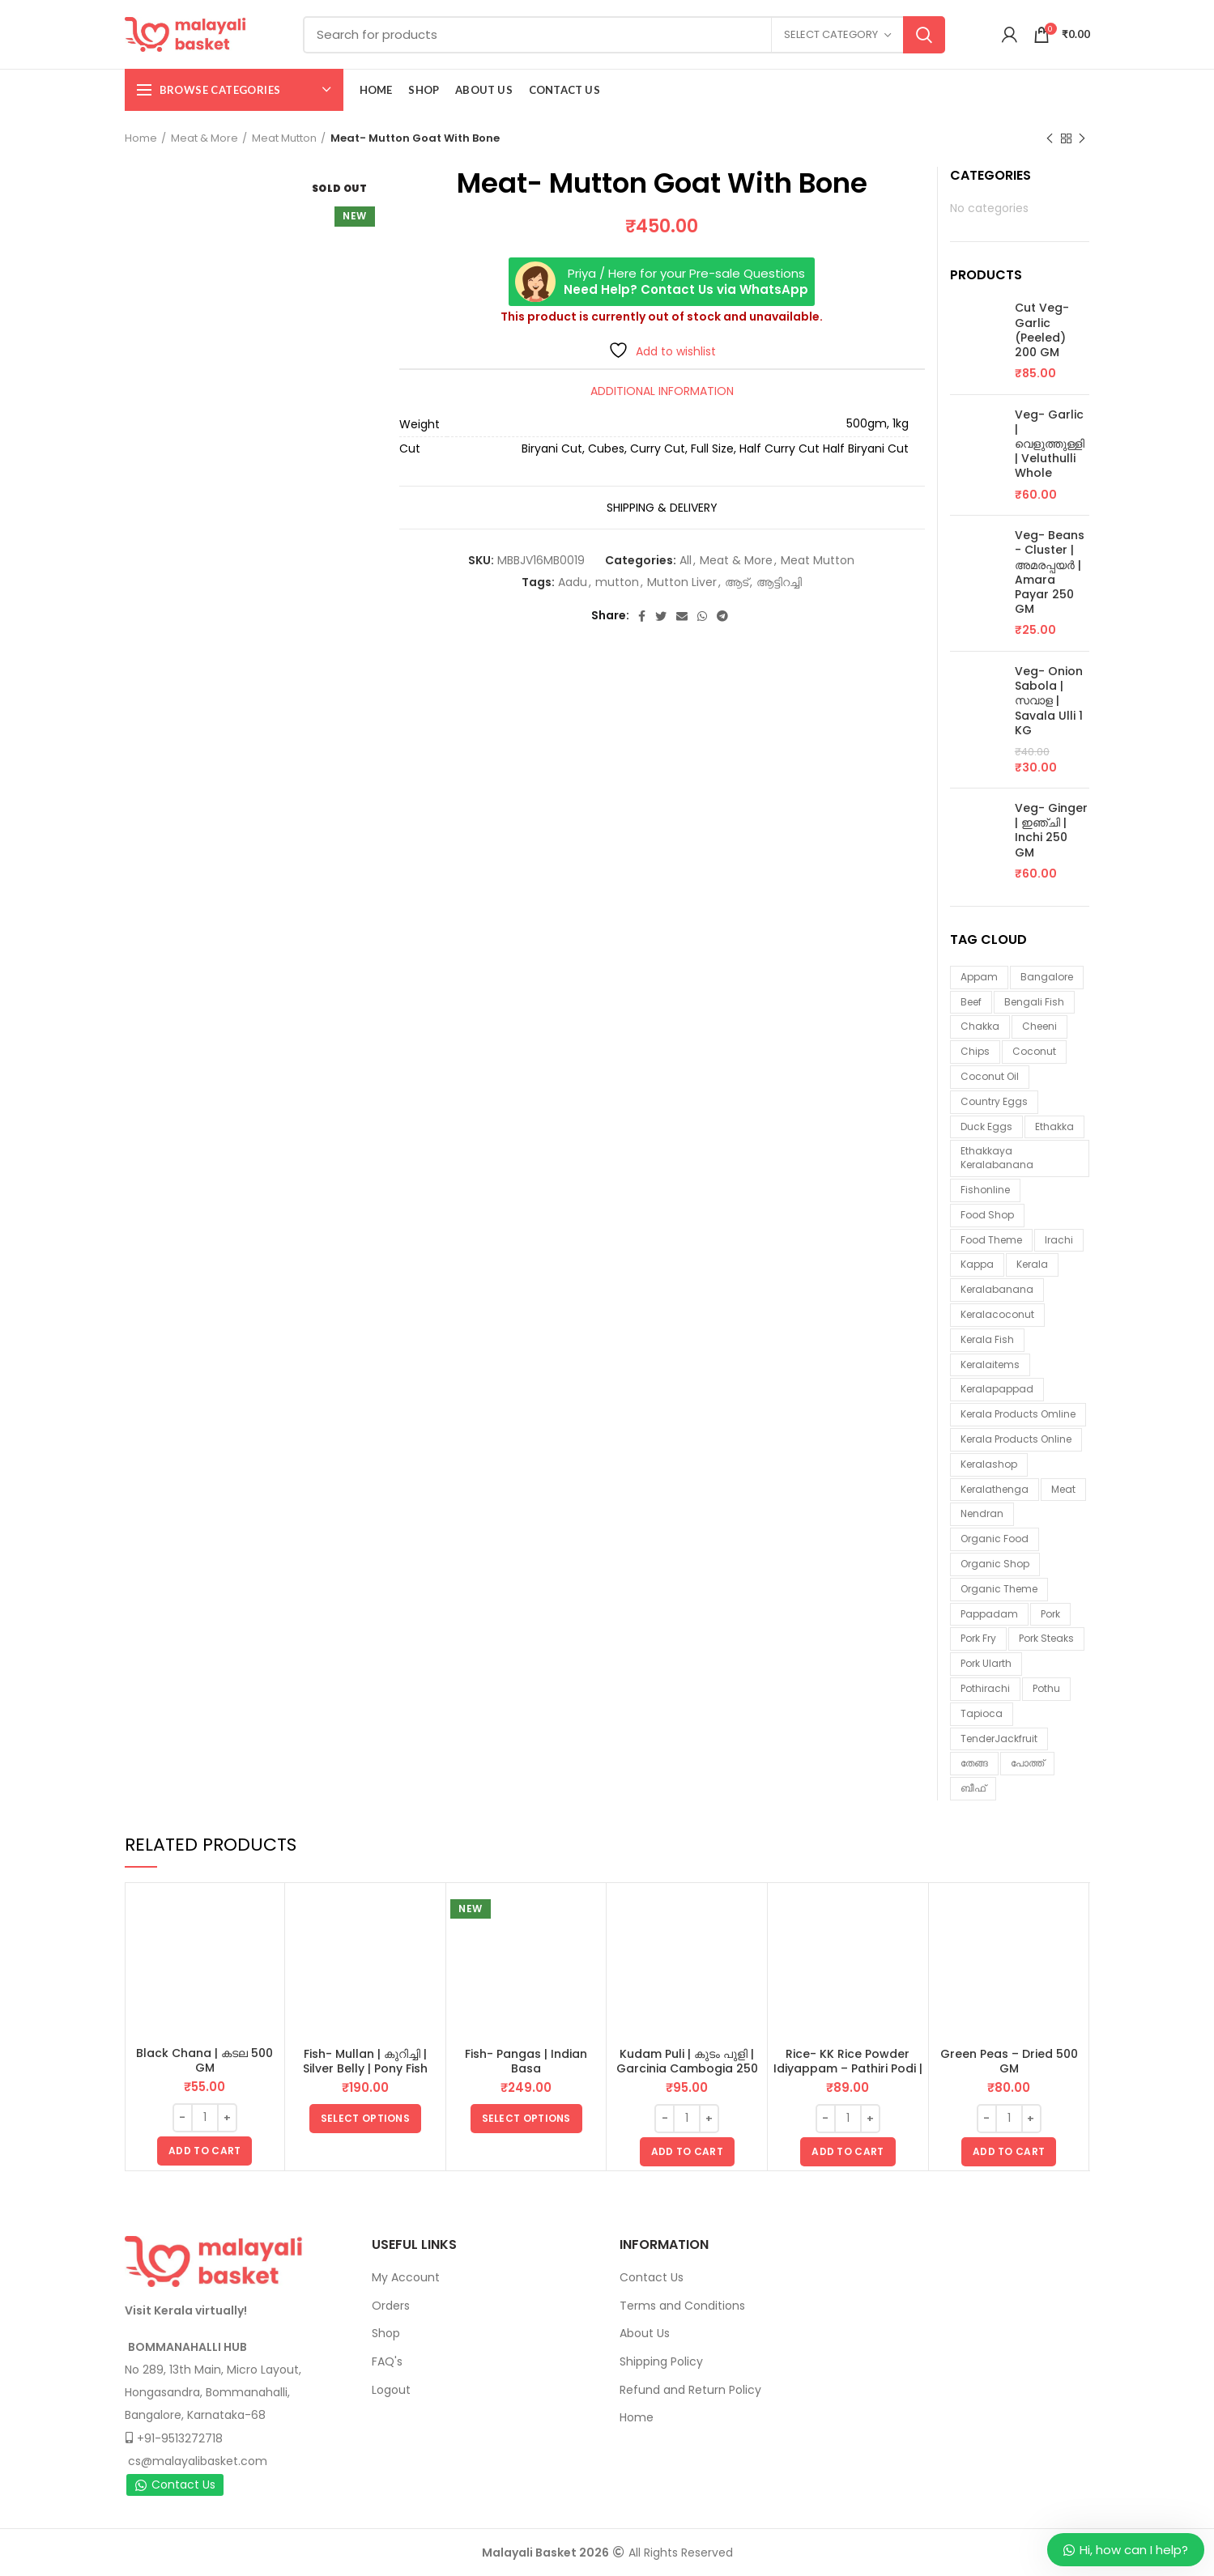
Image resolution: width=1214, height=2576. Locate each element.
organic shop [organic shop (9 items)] (995, 1564)
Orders (391, 2306)
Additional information (662, 391)
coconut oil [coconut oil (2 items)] (990, 1076)
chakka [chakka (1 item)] (980, 1026)
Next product (1082, 139)
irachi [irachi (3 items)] (1059, 1240)
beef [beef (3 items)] (971, 1002)
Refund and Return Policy (690, 2390)
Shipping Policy (661, 2361)
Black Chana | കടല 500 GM (204, 2060)
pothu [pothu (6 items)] (1046, 1688)
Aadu (572, 582)
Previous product (1049, 139)
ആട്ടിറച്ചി (779, 582)
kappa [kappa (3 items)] (977, 1264)
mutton (617, 582)
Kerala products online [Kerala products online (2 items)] (1016, 1439)
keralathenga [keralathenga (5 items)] (995, 1489)
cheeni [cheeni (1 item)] (1039, 1026)
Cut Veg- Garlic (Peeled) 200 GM (1042, 329)
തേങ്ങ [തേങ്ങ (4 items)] (974, 1763)
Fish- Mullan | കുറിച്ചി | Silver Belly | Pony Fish (365, 2061)
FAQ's (387, 2361)
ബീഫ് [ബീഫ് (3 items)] (973, 1788)
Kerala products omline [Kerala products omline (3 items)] (1018, 1414)
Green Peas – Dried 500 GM (1009, 2061)
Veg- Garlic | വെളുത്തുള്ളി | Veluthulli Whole (1049, 444)
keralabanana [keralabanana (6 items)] (997, 1289)
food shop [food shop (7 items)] (987, 1215)
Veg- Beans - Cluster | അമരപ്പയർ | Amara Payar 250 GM (1049, 572)
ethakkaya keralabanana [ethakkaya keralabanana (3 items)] (997, 1157)
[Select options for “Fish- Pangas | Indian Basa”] (526, 2118)
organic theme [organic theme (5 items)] (999, 1589)
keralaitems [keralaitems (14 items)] (990, 1364)
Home (141, 138)
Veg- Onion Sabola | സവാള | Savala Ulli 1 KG (1049, 701)
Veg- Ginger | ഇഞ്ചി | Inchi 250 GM (1051, 830)
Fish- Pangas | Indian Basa (526, 2061)
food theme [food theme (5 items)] (991, 1240)
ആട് (736, 582)
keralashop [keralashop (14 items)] (989, 1464)
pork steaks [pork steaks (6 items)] (1046, 1638)
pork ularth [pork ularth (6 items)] (986, 1663)
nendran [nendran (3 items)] (982, 1513)
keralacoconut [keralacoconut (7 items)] (997, 1314)
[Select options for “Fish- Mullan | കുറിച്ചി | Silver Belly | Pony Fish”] (365, 2118)
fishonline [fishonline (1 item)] (985, 1190)
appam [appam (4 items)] (979, 977)
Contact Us (174, 2484)
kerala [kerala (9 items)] (1032, 1264)
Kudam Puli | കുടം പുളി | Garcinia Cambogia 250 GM (687, 2068)
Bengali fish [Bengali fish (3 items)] (1034, 1002)
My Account (406, 2277)
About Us (645, 2333)
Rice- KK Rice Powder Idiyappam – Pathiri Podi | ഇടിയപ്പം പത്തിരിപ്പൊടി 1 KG (847, 2068)
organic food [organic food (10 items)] (995, 1538)
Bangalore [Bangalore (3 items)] (1046, 977)
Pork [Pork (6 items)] (1050, 1614)
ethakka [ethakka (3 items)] (1054, 1126)
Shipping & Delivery (662, 507)
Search (924, 34)
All (685, 560)
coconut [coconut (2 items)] (1034, 1051)
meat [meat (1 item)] (1063, 1489)
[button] (204, 2151)
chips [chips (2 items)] (975, 1051)
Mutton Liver (682, 582)
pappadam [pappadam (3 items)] (989, 1614)
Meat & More (204, 138)
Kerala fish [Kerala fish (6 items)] (987, 1339)
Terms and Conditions (682, 2306)
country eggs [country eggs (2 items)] (994, 1101)
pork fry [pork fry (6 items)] (978, 1638)
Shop (386, 2333)
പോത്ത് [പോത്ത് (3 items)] (1027, 1763)
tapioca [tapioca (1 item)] (982, 1713)
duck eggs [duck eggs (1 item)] (986, 1126)
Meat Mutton (284, 138)
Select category (831, 34)
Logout (391, 2390)
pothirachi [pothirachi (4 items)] (985, 1688)
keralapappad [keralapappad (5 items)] (997, 1389)
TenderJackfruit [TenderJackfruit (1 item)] (999, 1738)
